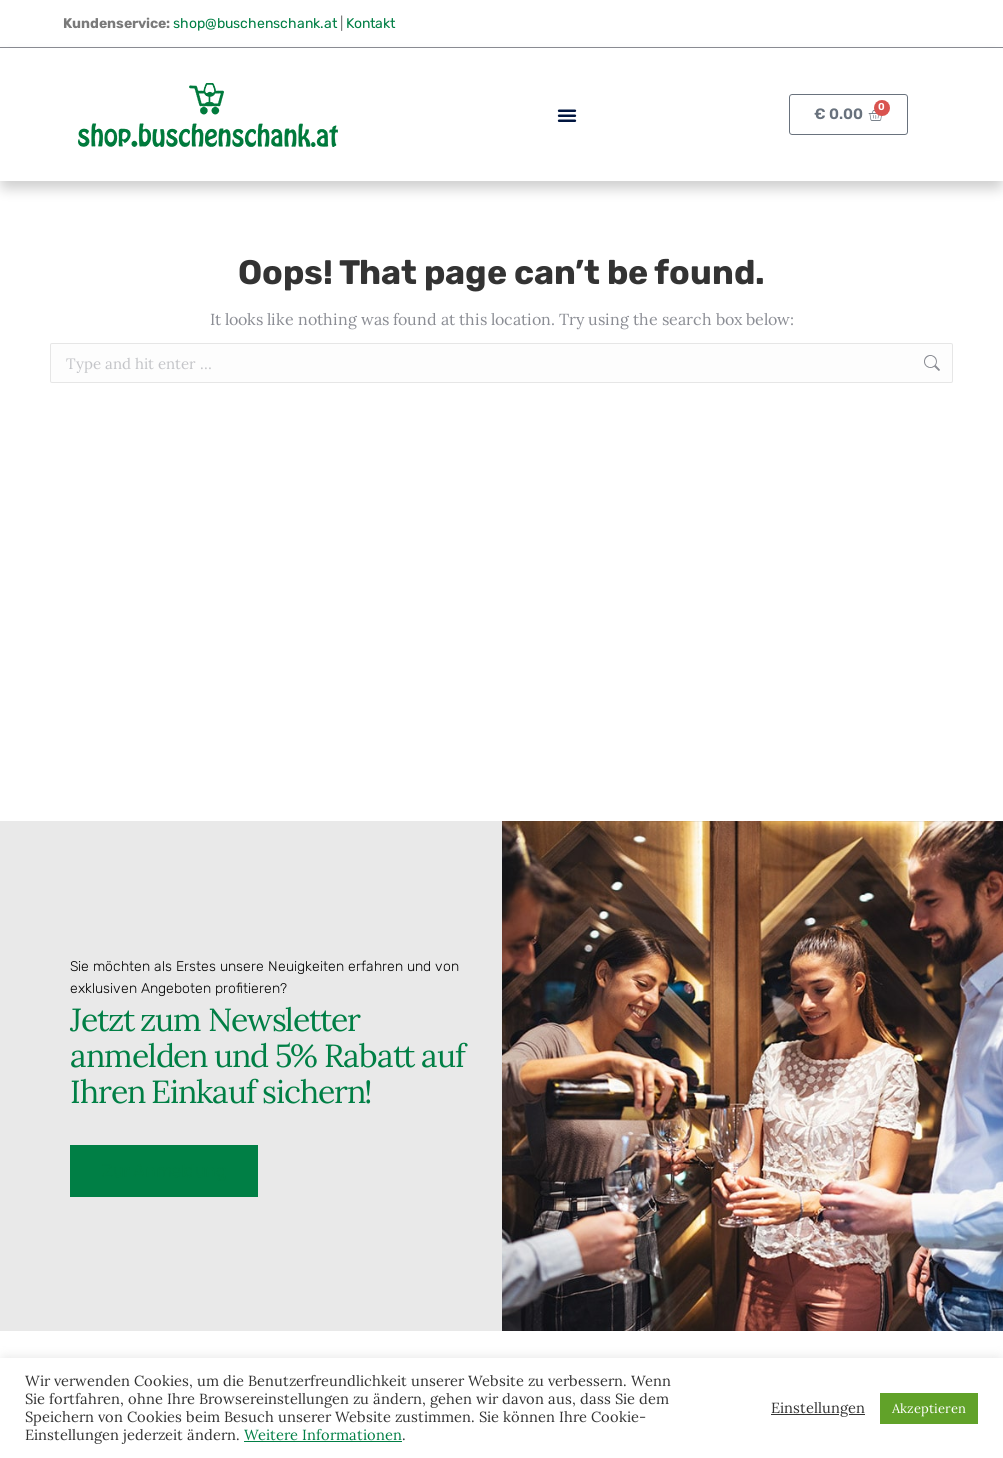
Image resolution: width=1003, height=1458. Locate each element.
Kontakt (370, 23)
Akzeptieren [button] (929, 1408)
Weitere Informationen (323, 1434)
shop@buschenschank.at (255, 23)
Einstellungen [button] (818, 1408)
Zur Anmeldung (164, 1169)
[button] (567, 115)
